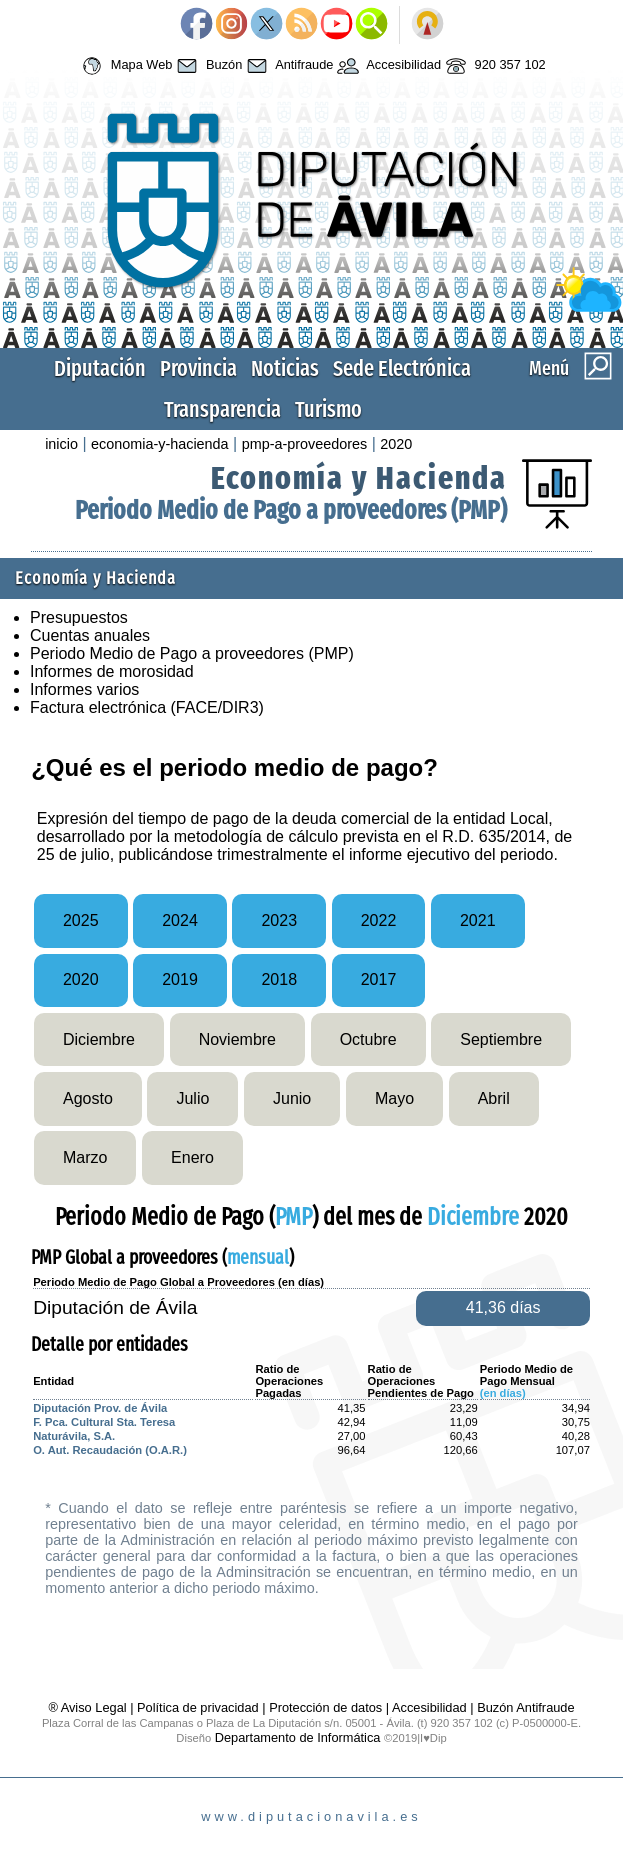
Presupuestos (79, 617)
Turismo (328, 409)
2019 (180, 979)
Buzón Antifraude (525, 1707)
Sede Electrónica (402, 368)
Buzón (207, 66)
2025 (81, 920)
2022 (379, 920)
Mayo (394, 1098)
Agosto (88, 1098)
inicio (61, 444)
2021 (478, 920)
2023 (279, 920)
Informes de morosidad (112, 671)
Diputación (100, 368)
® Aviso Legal (89, 1707)
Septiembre (501, 1039)
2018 (279, 979)
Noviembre (237, 1039)
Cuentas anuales (90, 635)
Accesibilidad (387, 66)
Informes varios (84, 689)
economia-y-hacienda (160, 444)
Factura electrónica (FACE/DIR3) (147, 707)
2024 (180, 920)
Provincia (198, 368)
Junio (292, 1098)
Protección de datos (325, 1707)
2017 (379, 979)
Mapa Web (124, 66)
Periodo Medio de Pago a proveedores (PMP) (291, 510)
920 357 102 (493, 66)
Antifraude (287, 66)
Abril (494, 1098)
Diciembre (99, 1039)
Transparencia (222, 409)
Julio (192, 1098)
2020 (396, 444)
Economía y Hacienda (359, 478)
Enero (192, 1157)
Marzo (85, 1157)
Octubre (368, 1039)
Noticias (285, 368)
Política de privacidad (198, 1707)
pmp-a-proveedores (305, 444)
